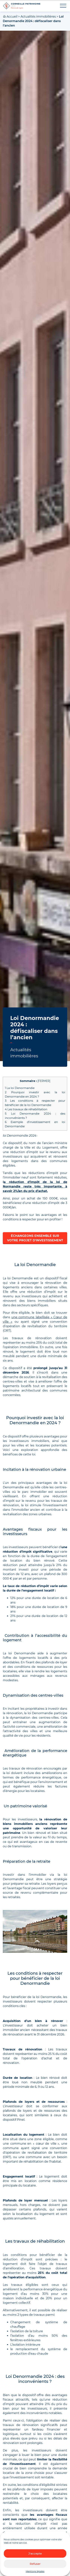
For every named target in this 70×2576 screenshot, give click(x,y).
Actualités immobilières (38, 16)
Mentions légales (35, 2571)
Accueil (12, 16)
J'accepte (35, 2553)
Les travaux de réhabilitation (26, 1109)
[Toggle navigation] (60, 5)
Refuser (35, 2564)
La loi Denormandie (20, 1088)
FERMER (43, 1080)
